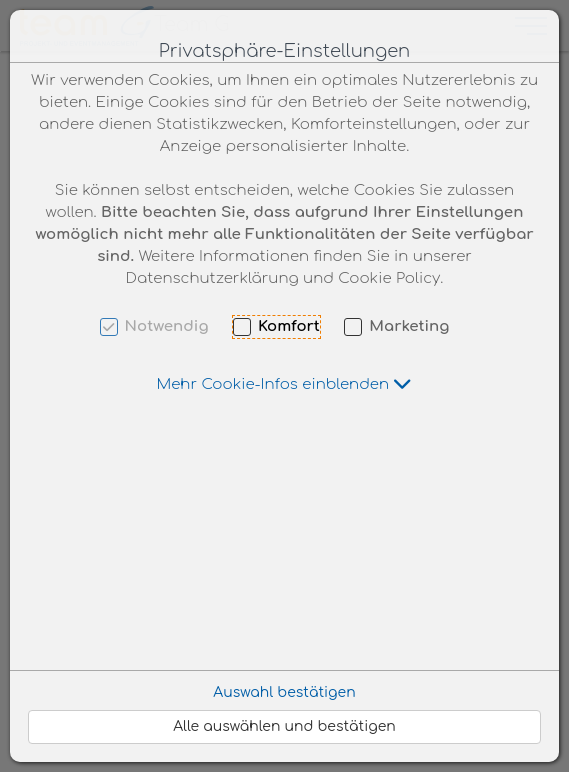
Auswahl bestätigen (284, 692)
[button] (285, 384)
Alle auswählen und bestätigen (284, 726)
